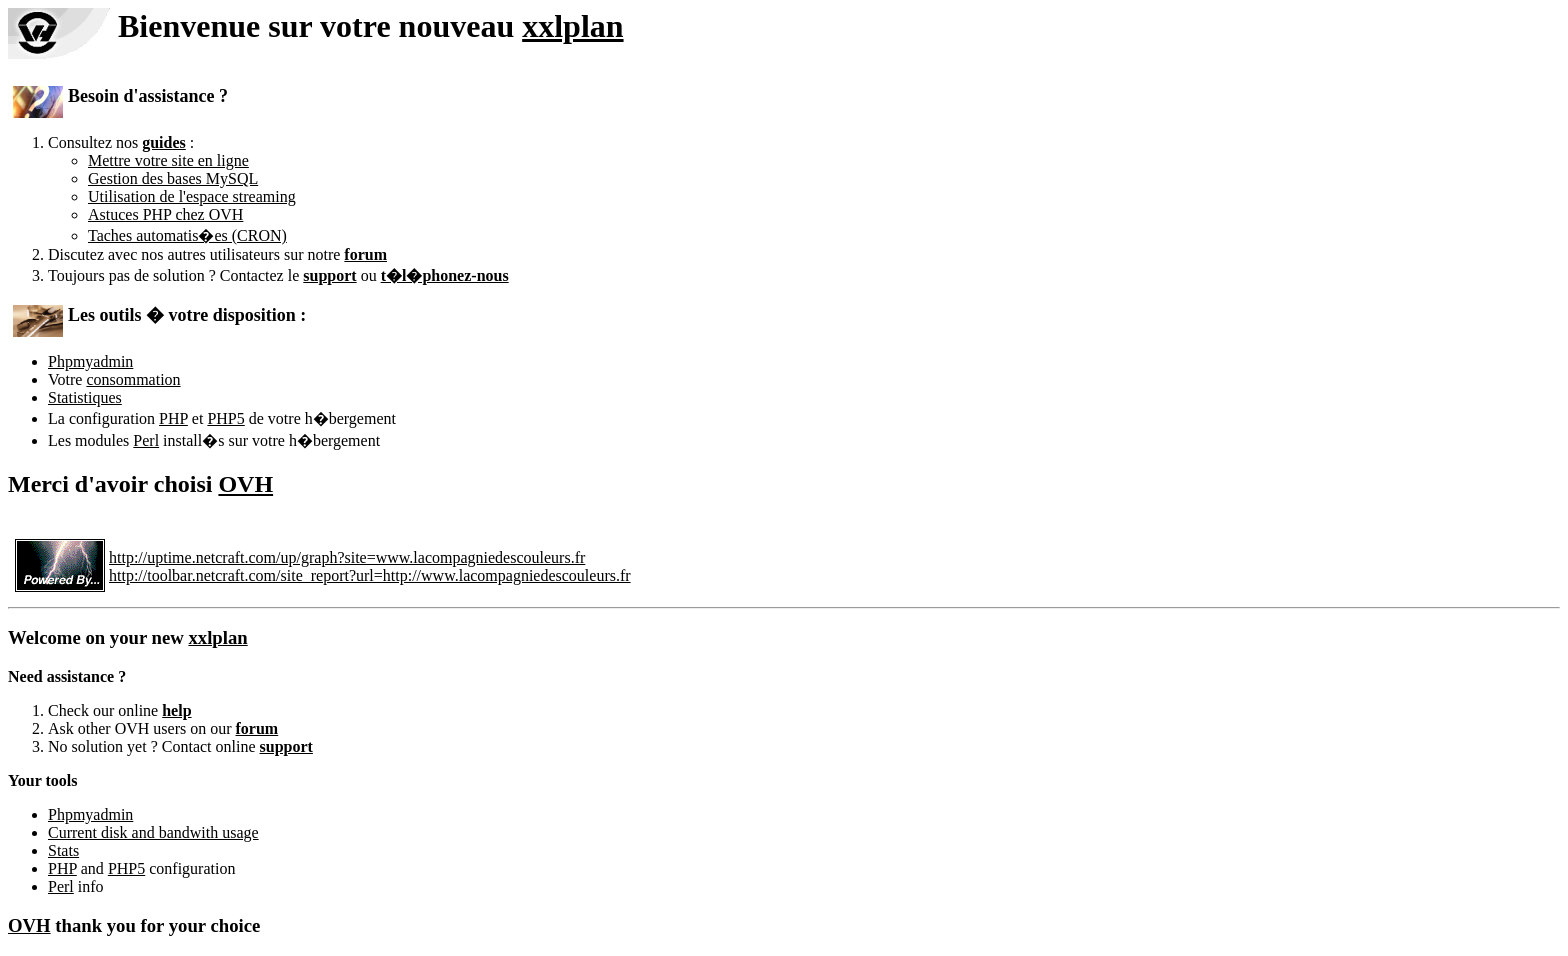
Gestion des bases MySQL (173, 178)
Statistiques (85, 397)
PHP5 (225, 418)
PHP (173, 418)
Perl (146, 440)
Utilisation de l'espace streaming (192, 196)
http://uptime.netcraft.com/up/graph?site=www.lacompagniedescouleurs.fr (347, 557)
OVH (245, 484)
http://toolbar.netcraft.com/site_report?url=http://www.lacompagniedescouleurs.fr (370, 575)
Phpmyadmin (90, 361)
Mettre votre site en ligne (168, 160)
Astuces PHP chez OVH (165, 214)
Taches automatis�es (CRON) (187, 235)
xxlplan (572, 26)
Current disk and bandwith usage (153, 832)
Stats (63, 850)
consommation (133, 379)
